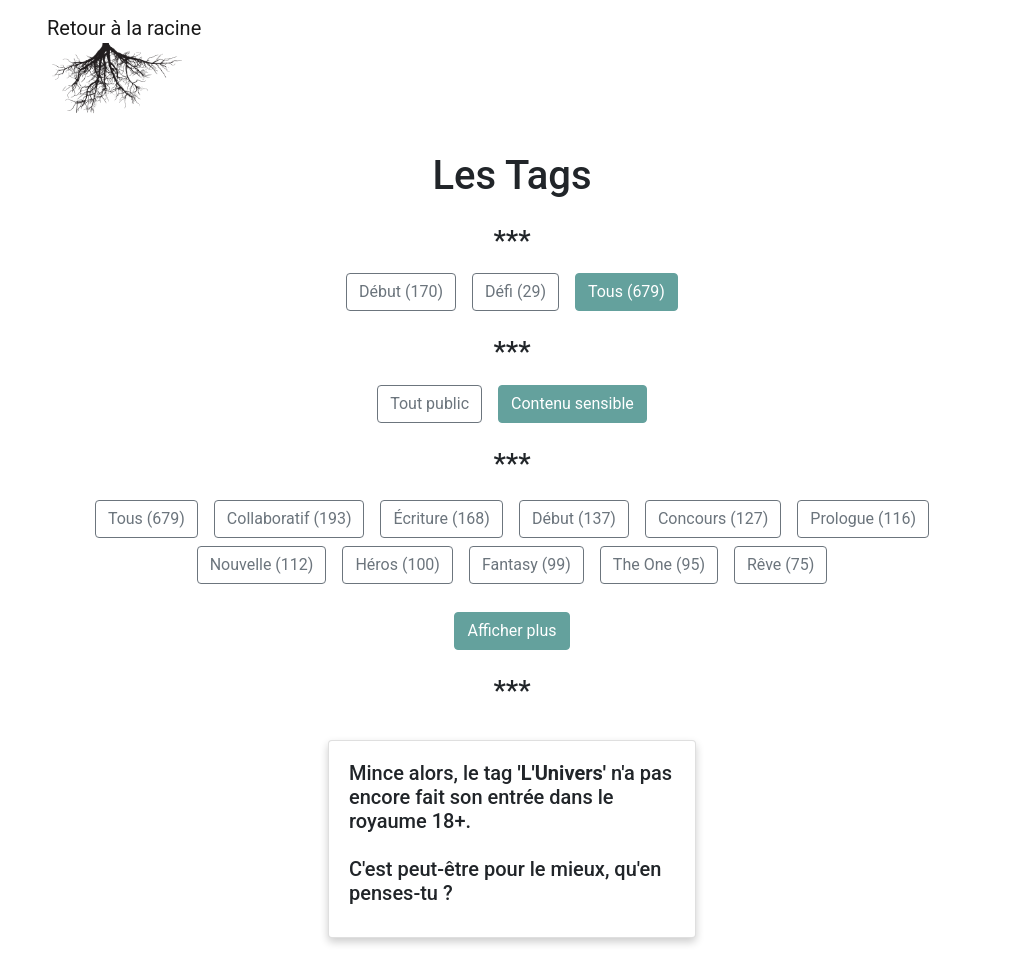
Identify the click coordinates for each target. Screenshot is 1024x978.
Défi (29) (515, 291)
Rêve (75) (780, 564)
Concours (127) (713, 518)
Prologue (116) (863, 518)
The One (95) (659, 564)
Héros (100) (397, 564)
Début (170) (401, 291)
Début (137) (574, 518)
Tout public (429, 403)
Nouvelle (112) (262, 564)
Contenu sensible (572, 403)
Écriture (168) (441, 518)
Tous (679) (626, 291)
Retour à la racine (124, 65)
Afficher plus (511, 630)
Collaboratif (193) (289, 518)
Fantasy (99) (526, 564)
